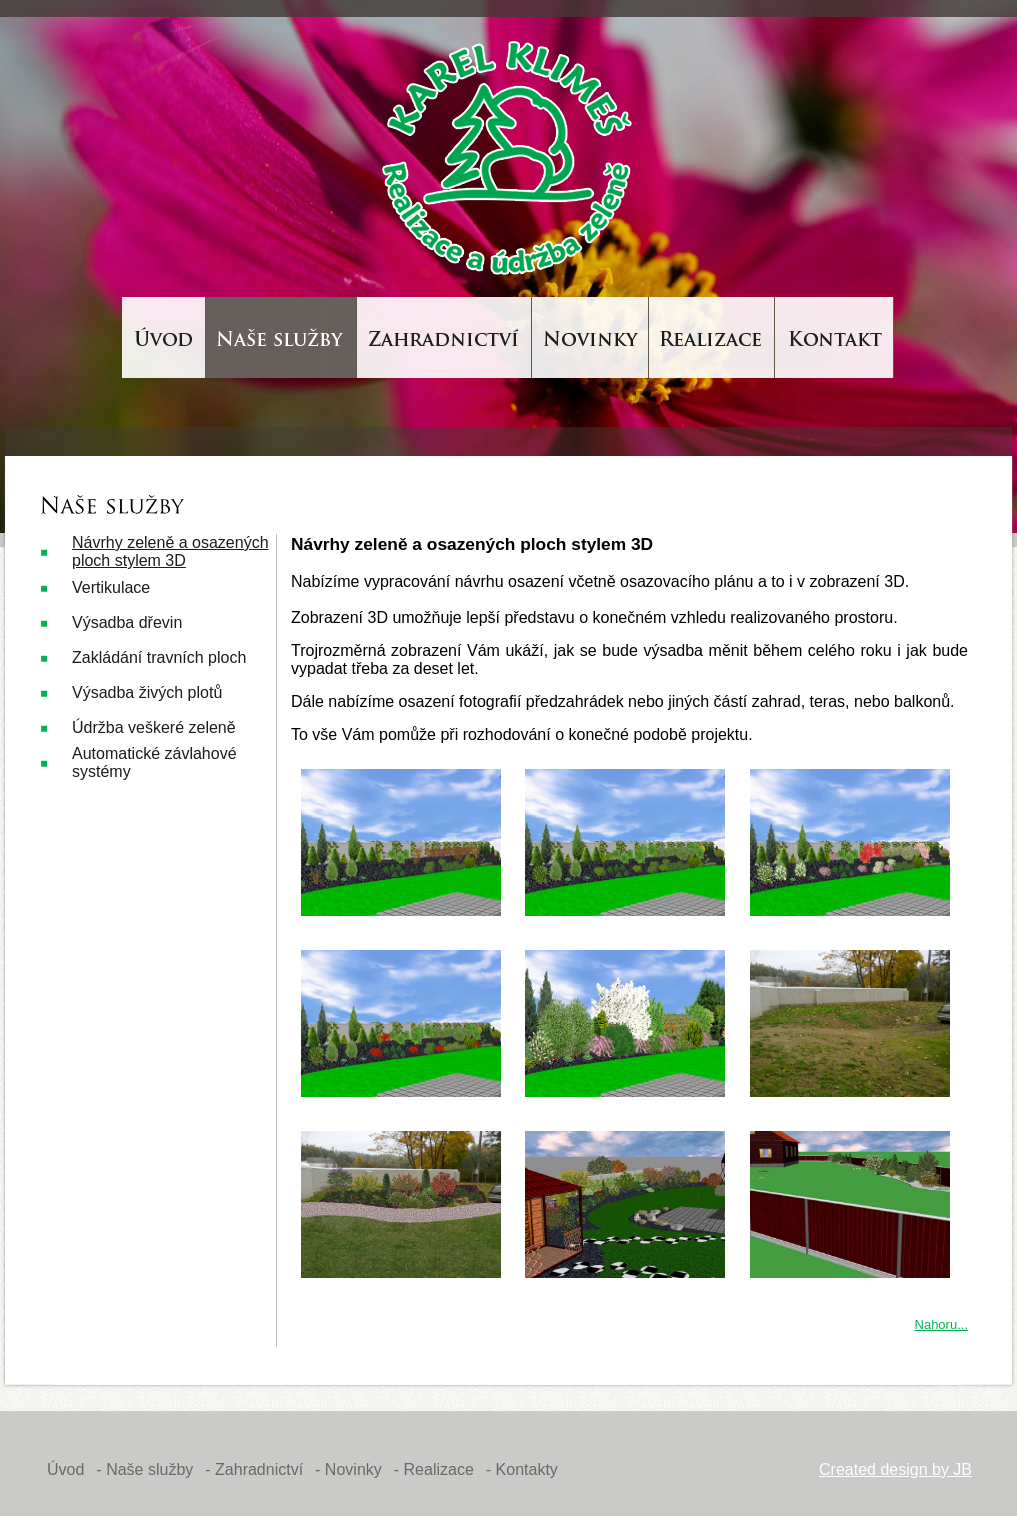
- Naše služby (144, 1469)
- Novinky (348, 1469)
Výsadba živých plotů (147, 692)
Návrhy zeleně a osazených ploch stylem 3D (170, 551)
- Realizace (434, 1469)
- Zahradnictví (254, 1469)
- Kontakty (522, 1469)
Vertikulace (111, 587)
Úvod (65, 1469)
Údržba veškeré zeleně (154, 727)
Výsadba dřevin (127, 622)
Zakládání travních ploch (159, 657)
